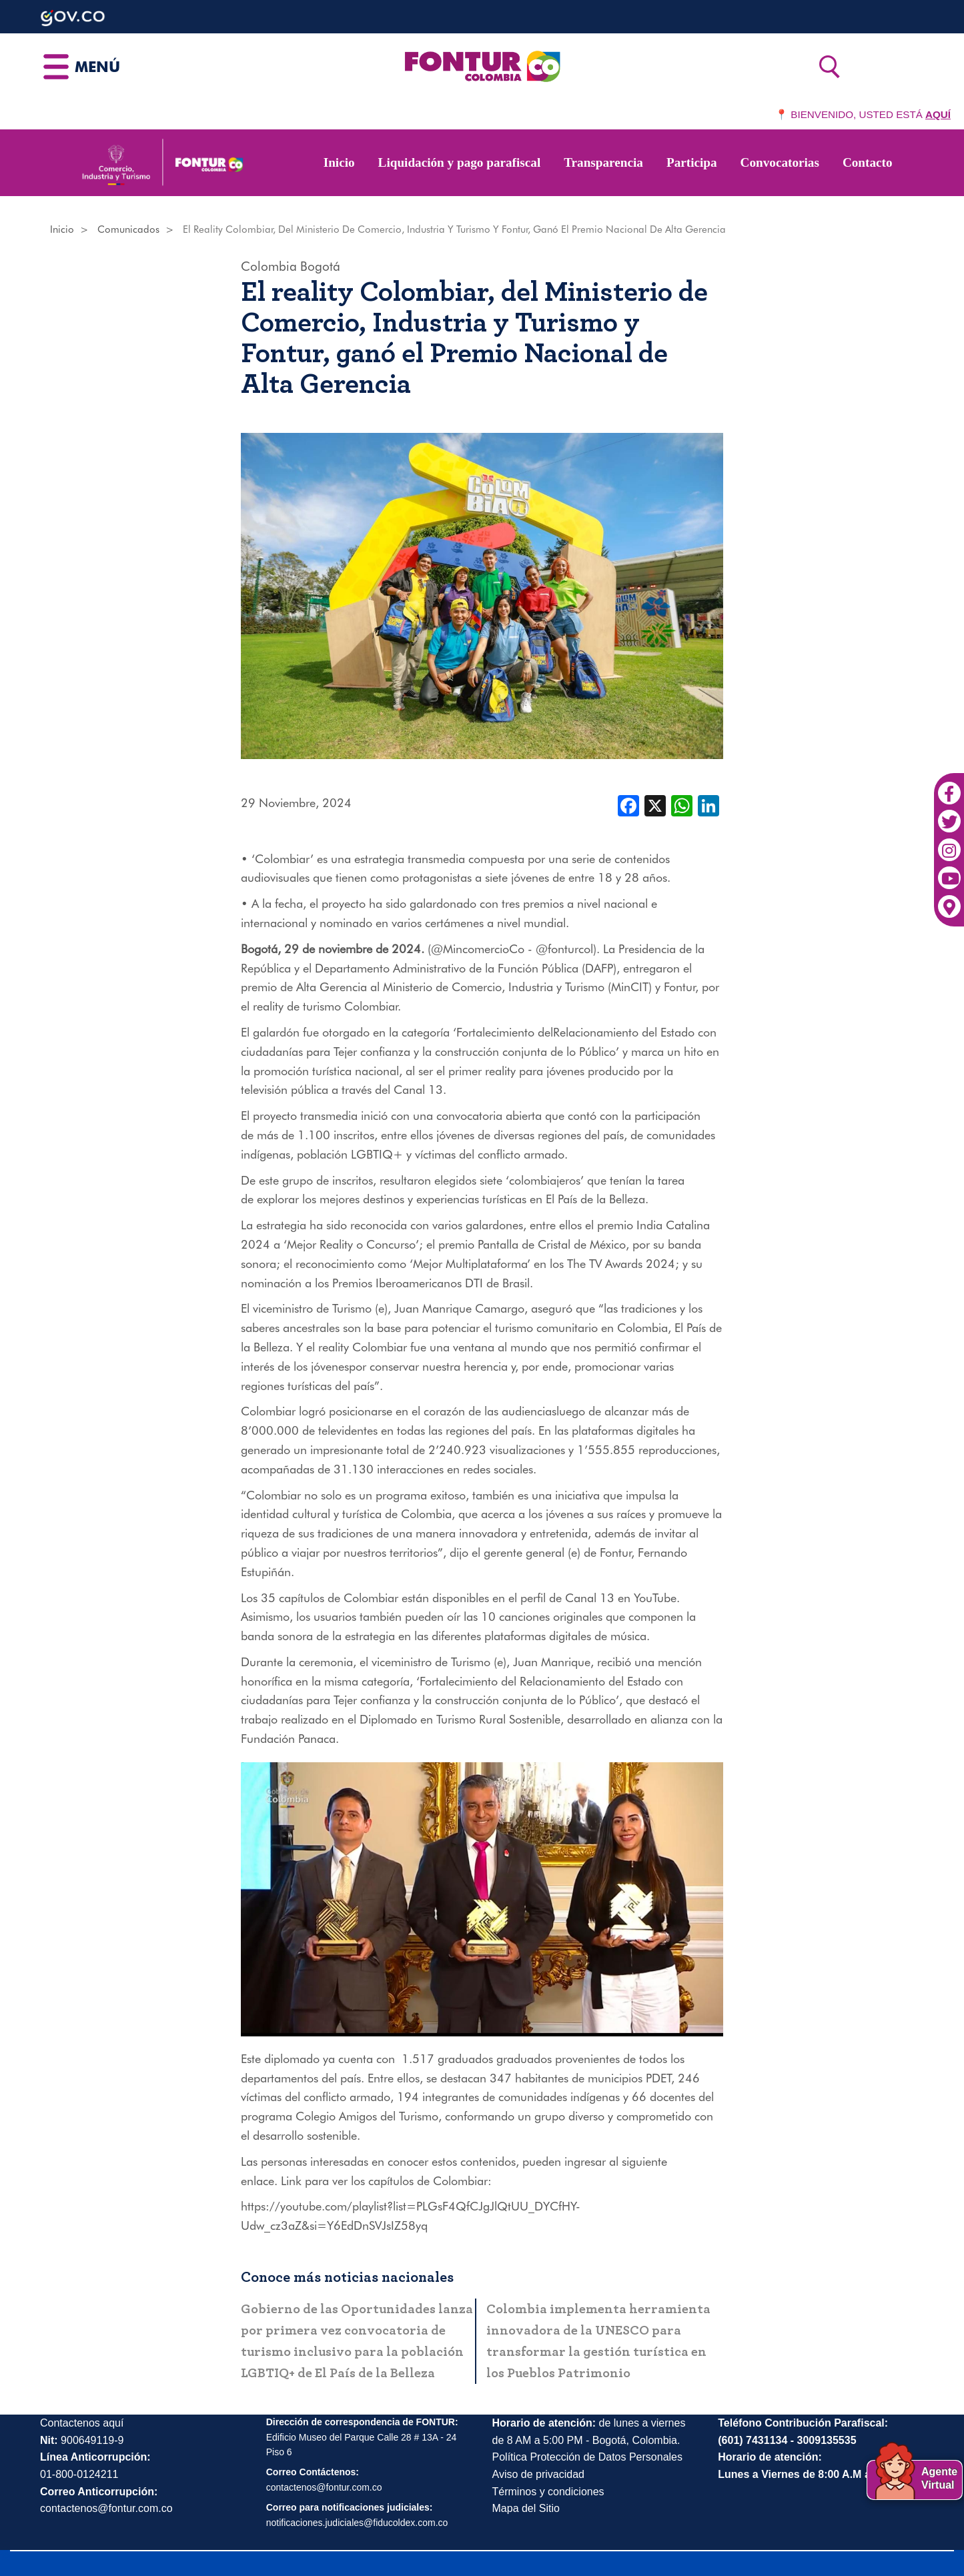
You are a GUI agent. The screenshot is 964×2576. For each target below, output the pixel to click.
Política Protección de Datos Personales (587, 2457)
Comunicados (128, 229)
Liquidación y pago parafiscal (459, 162)
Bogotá (320, 266)
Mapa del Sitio (526, 2508)
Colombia (269, 266)
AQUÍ (938, 114)
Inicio (339, 162)
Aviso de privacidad (538, 2474)
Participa (691, 162)
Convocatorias (780, 162)
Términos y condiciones (548, 2491)
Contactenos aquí (81, 2423)
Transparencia (603, 162)
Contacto (868, 162)
